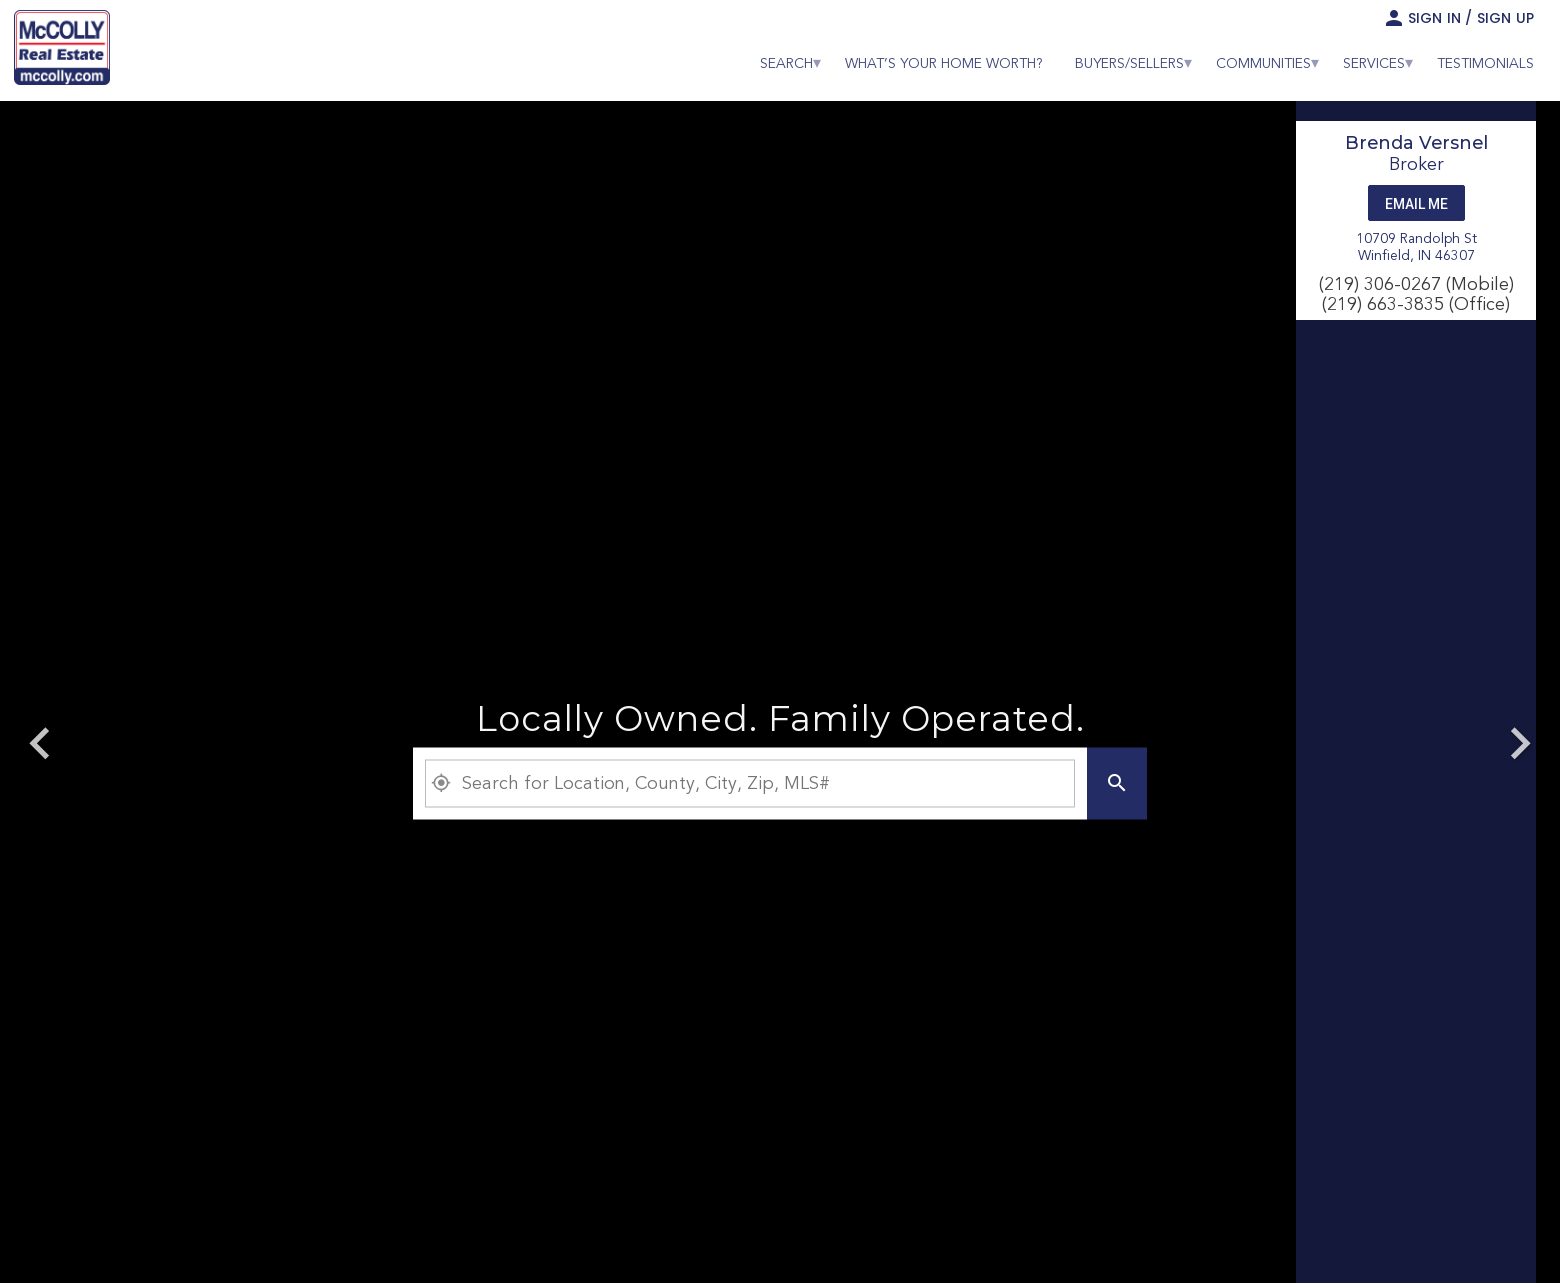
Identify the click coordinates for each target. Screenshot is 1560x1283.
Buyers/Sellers (1129, 64)
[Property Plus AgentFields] (750, 784)
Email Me (1416, 204)
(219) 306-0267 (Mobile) (1416, 285)
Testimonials (1485, 64)
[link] (62, 50)
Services (1374, 64)
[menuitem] (786, 64)
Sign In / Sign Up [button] (1471, 18)
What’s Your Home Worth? (944, 64)
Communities (1263, 64)
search (786, 64)
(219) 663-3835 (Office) (1416, 305)
